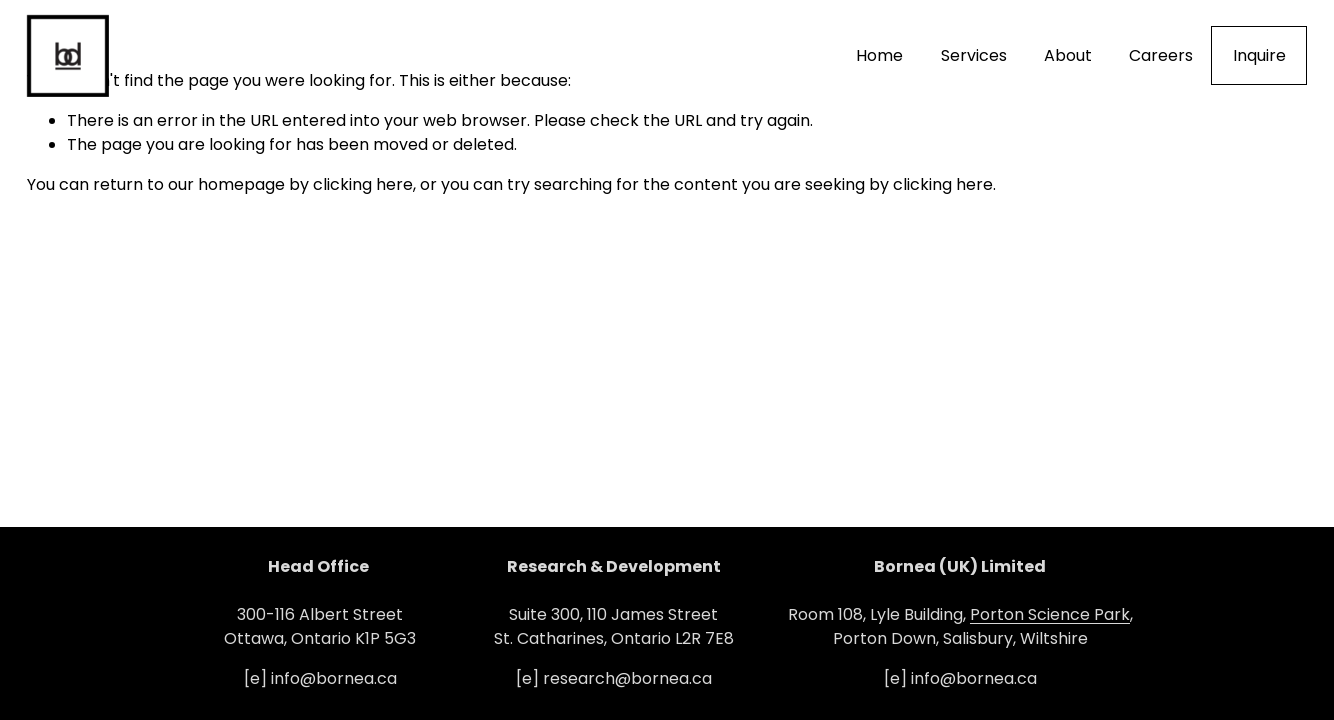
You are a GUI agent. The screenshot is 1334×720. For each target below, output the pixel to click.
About (1068, 55)
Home (879, 55)
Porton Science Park (1050, 614)
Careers (1161, 55)
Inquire (1259, 55)
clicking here (363, 184)
